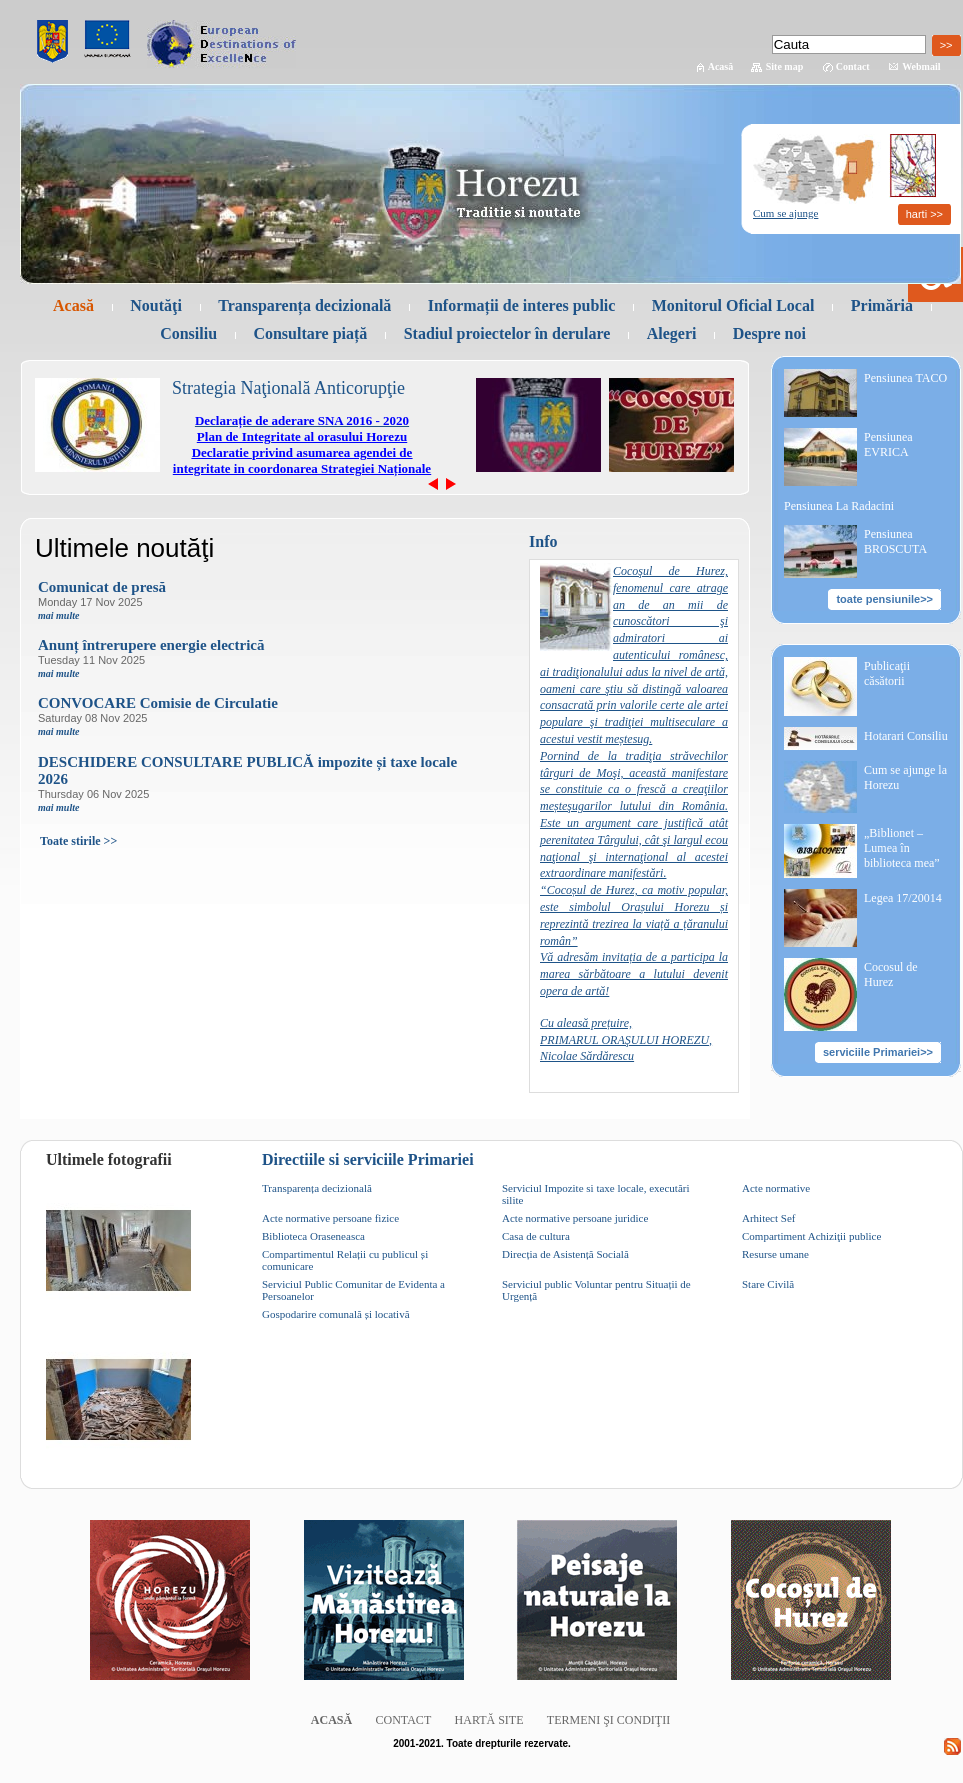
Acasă (721, 66)
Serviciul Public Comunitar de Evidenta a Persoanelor (353, 1290)
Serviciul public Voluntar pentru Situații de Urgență (596, 1290)
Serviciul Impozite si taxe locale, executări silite (596, 1194)
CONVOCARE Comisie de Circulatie (158, 703)
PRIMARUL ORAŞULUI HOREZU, (626, 1040)
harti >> (924, 214)
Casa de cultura (536, 1236)
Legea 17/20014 (903, 898)
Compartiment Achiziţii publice (811, 1236)
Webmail (921, 66)
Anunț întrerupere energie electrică (151, 645)
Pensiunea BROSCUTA (895, 541)
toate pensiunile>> (884, 599)
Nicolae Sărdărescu (587, 1056)
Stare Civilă (768, 1284)
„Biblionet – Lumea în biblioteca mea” (902, 848)
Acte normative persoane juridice (575, 1218)
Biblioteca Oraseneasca (313, 1236)
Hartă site (489, 1720)
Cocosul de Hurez (891, 974)
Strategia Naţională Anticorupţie (288, 388)
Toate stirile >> (78, 841)
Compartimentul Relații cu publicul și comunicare (345, 1260)
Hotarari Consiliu (906, 736)
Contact (853, 66)
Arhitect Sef (768, 1218)
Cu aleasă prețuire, (586, 1023)
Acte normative (776, 1188)
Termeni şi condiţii (608, 1720)
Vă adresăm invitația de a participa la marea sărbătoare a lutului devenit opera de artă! (634, 974)
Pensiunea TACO (905, 378)
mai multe (58, 615)
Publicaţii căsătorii (887, 673)
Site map (785, 66)
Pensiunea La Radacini (839, 506)
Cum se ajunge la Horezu (905, 777)
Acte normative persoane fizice (330, 1218)
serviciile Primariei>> (878, 1052)
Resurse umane (775, 1254)
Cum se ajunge (785, 213)
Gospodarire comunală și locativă (336, 1314)
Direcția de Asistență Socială (565, 1254)
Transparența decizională (317, 1188)
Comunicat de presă (102, 587)
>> (946, 45)
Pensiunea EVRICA (888, 444)
